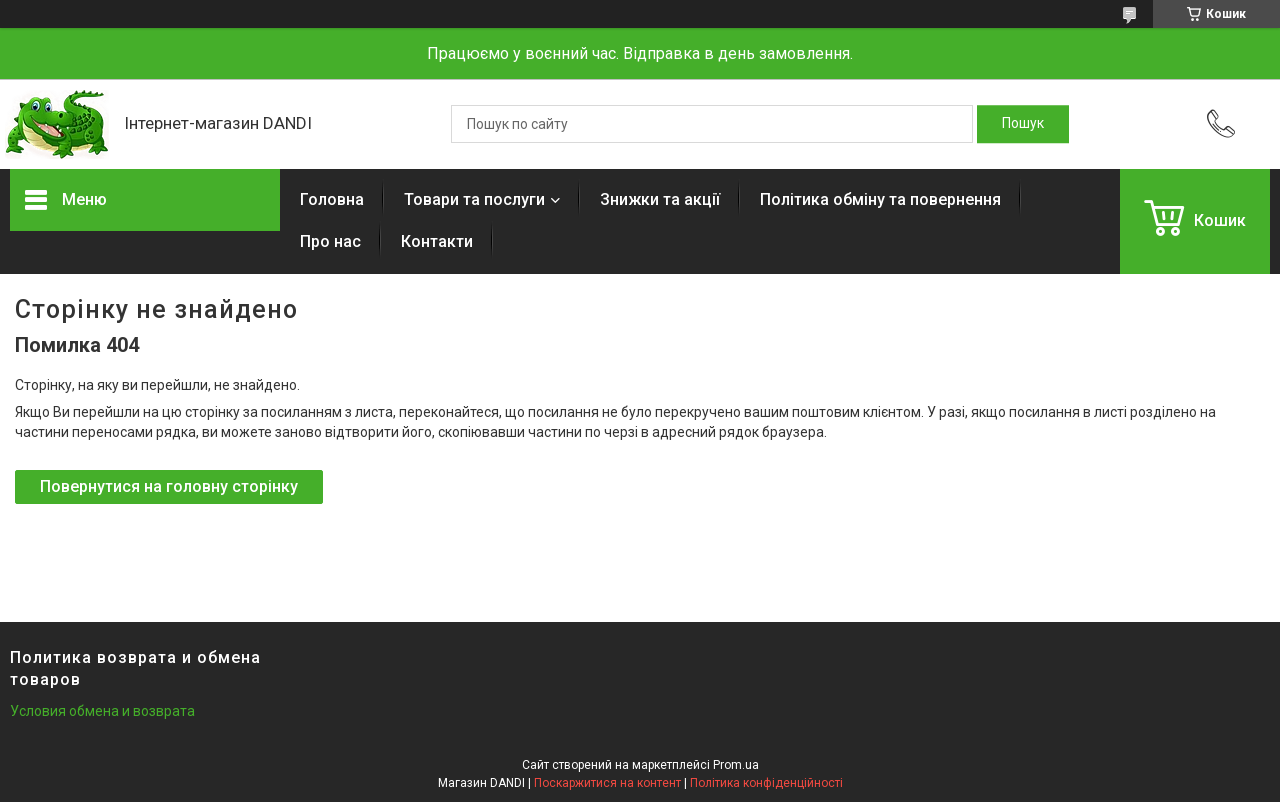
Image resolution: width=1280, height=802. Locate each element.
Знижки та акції (660, 199)
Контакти (437, 241)
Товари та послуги (474, 199)
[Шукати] (1023, 124)
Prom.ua (736, 765)
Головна (332, 199)
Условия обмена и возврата (102, 711)
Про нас (330, 241)
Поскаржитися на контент (607, 783)
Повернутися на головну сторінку (169, 486)
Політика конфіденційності (766, 783)
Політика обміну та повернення (880, 199)
